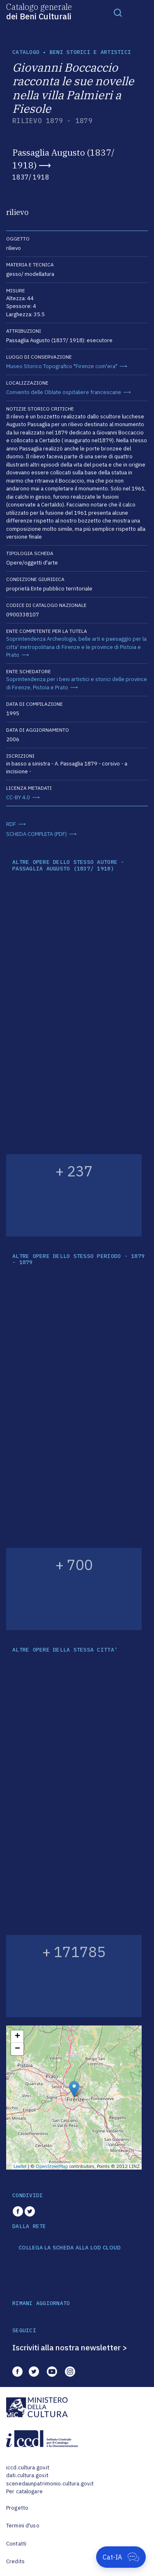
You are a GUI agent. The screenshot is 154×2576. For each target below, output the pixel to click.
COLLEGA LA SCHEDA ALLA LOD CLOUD (69, 2248)
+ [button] (17, 2036)
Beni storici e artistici (90, 52)
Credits (15, 2561)
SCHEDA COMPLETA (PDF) (36, 834)
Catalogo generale (39, 11)
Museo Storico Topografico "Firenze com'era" (61, 366)
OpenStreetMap (52, 2166)
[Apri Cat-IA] (121, 2557)
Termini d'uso (22, 2525)
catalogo (25, 52)
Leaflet (20, 2166)
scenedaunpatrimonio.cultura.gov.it (50, 2483)
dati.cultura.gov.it (27, 2475)
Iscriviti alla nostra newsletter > (69, 2347)
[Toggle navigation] (117, 12)
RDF (11, 824)
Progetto (17, 2507)
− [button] (17, 2049)
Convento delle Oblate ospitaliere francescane (63, 392)
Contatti (16, 2543)
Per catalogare (24, 2491)
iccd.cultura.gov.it (27, 2467)
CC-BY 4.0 (18, 797)
